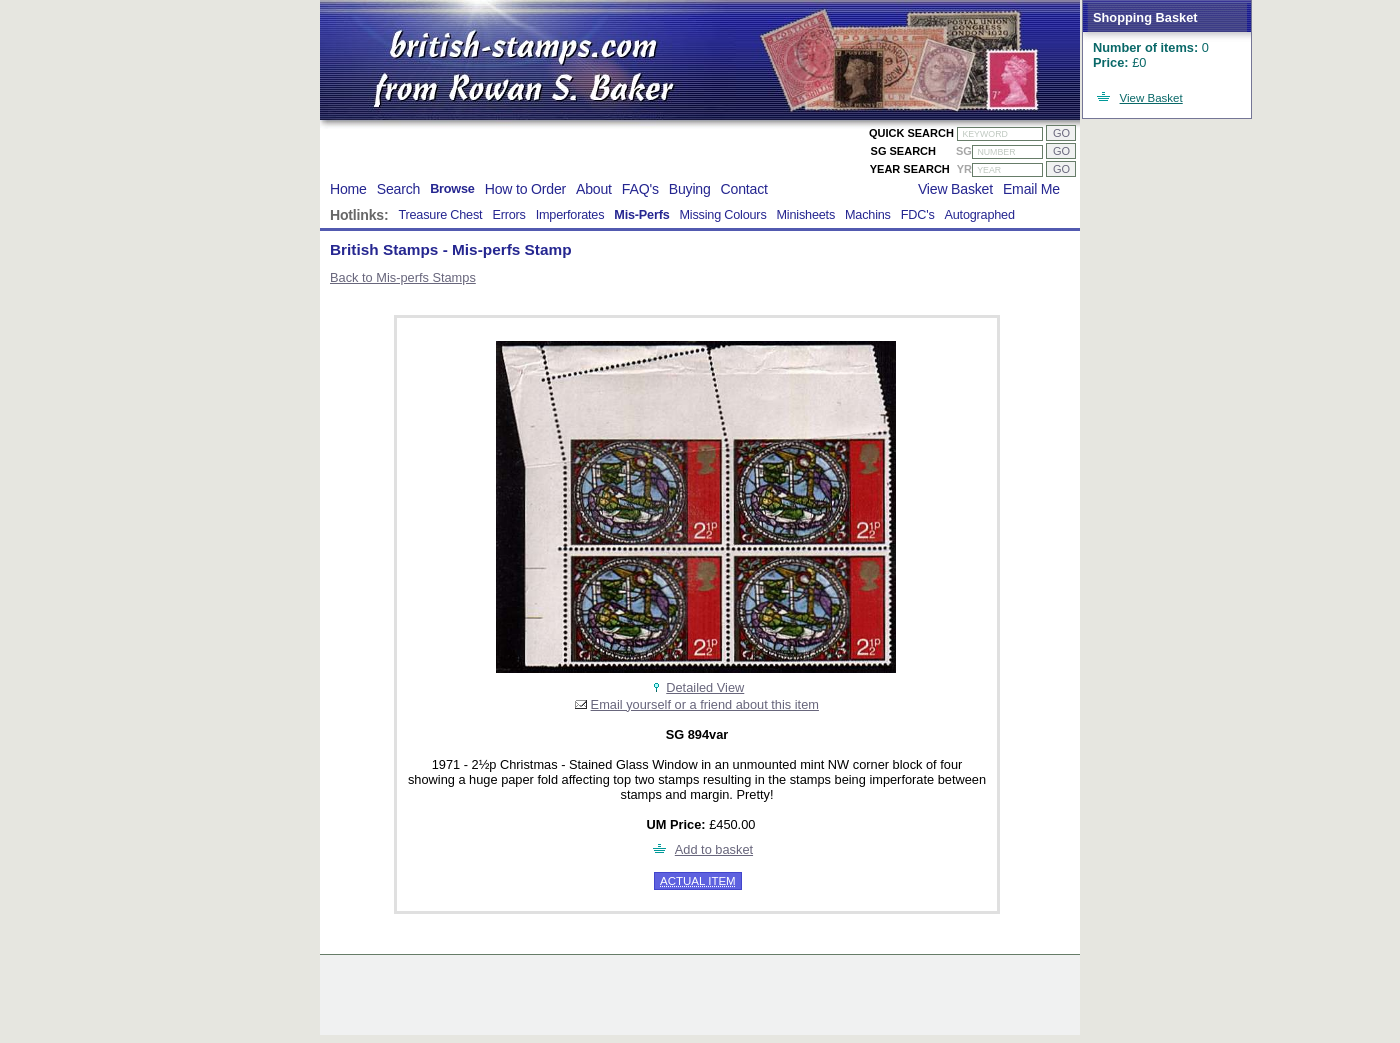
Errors (508, 215)
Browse (452, 189)
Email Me (1031, 189)
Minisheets (806, 215)
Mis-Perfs (641, 215)
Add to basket (714, 849)
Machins (868, 215)
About (594, 189)
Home (348, 189)
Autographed (980, 215)
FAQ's (640, 189)
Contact (744, 189)
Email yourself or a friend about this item (705, 704)
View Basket (1151, 98)
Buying (690, 189)
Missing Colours (722, 215)
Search (398, 189)
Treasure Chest (440, 215)
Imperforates (570, 215)
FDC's (918, 215)
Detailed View (705, 687)
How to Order (525, 189)
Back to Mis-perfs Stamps (403, 277)
